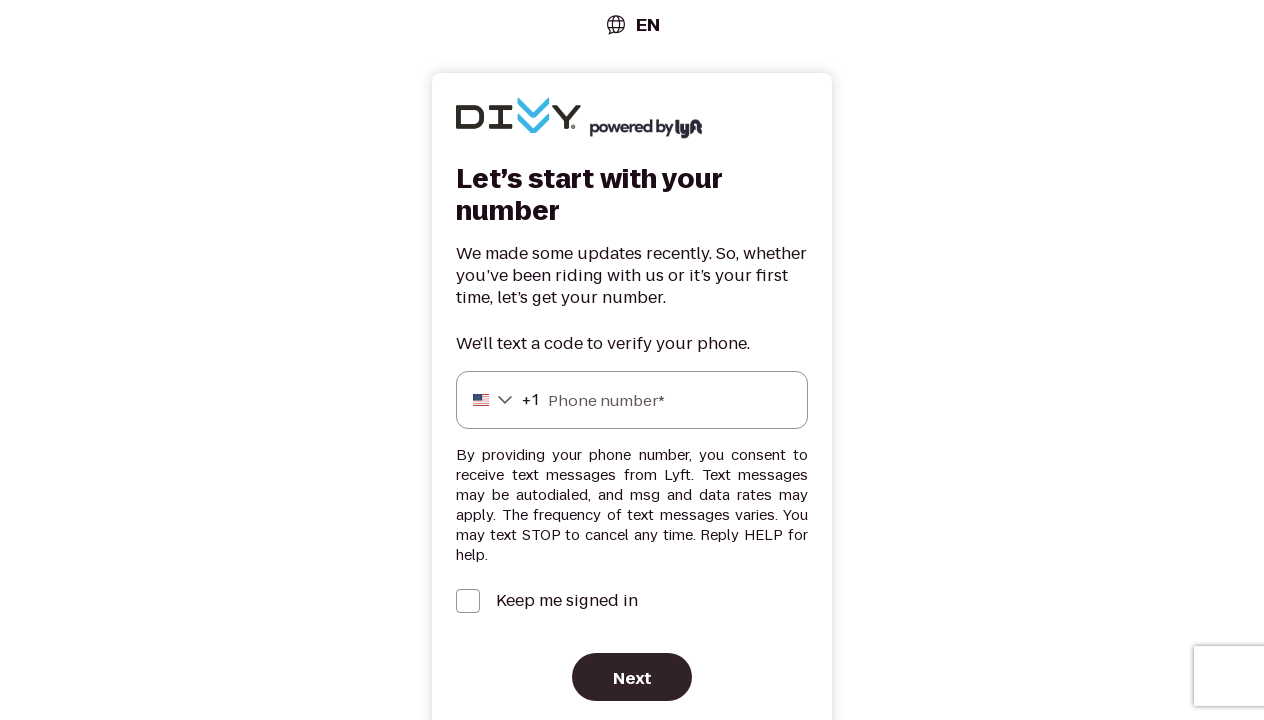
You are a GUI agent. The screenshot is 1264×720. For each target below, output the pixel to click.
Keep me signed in (567, 601)
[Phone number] (632, 400)
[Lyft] (518, 118)
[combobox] (632, 24)
